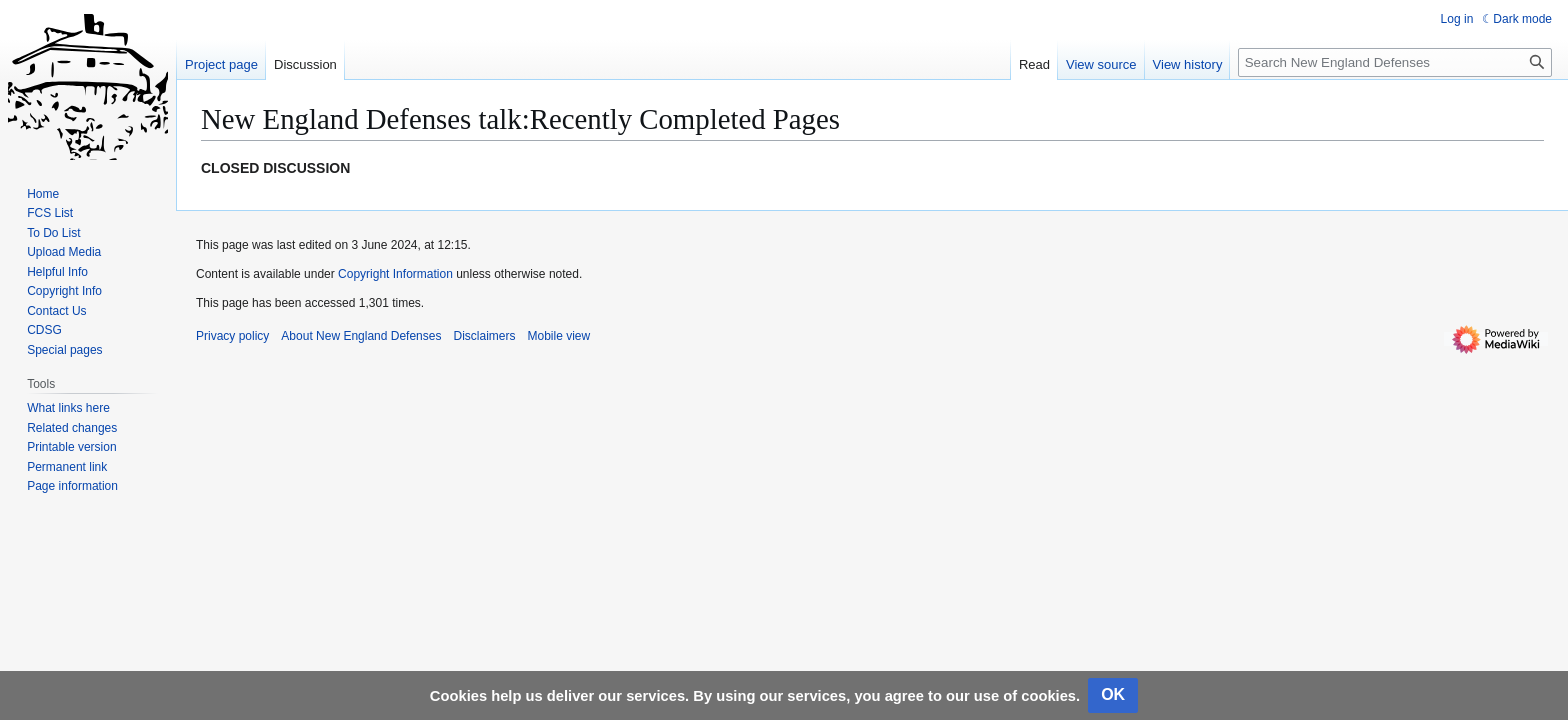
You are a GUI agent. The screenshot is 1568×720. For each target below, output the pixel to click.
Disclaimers (484, 336)
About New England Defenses (361, 336)
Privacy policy (232, 336)
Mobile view (558, 336)
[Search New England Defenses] (1395, 62)
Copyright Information (395, 274)
